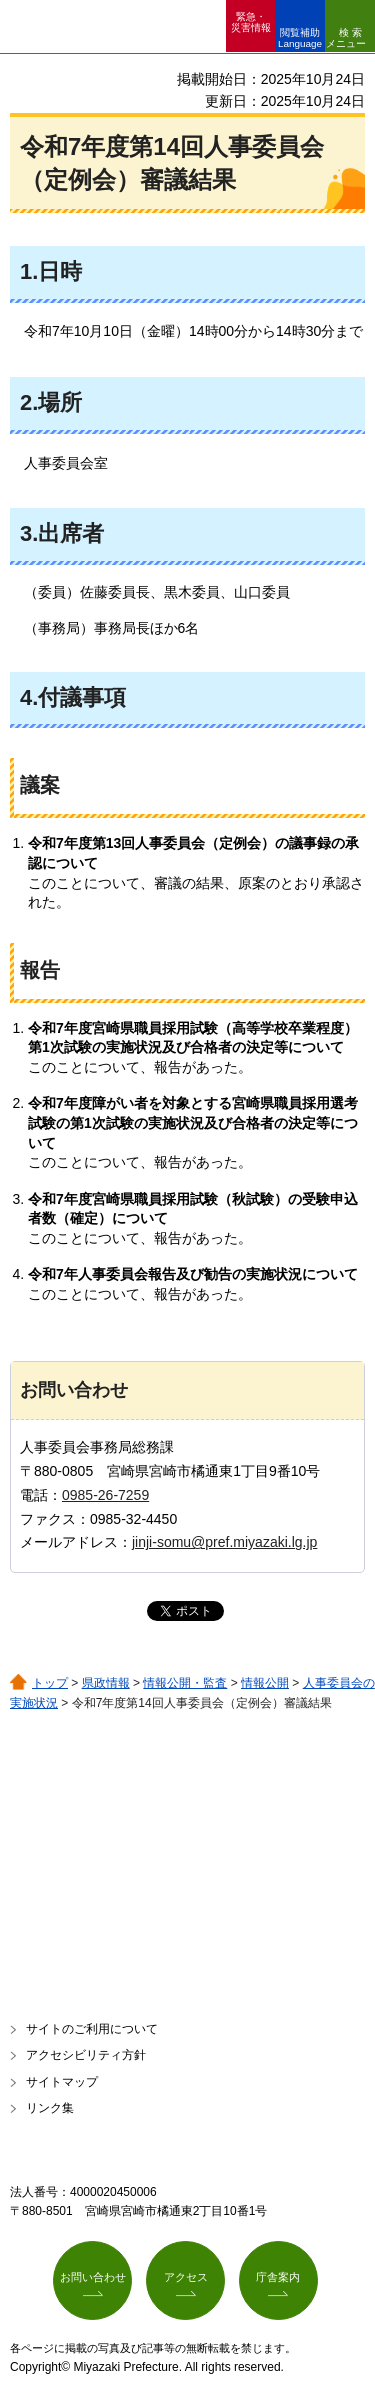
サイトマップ (62, 2082)
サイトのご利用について (92, 2029)
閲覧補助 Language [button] (300, 38)
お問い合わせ (93, 2277)
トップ (50, 1683)
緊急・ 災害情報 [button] (251, 22)
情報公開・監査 (185, 1683)
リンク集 (50, 2108)
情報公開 (265, 1683)
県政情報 (106, 1683)
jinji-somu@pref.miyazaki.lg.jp (224, 1542)
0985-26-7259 (105, 1495)
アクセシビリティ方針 (86, 2055)
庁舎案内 (278, 2277)
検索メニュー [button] (346, 38)
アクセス (186, 2277)
